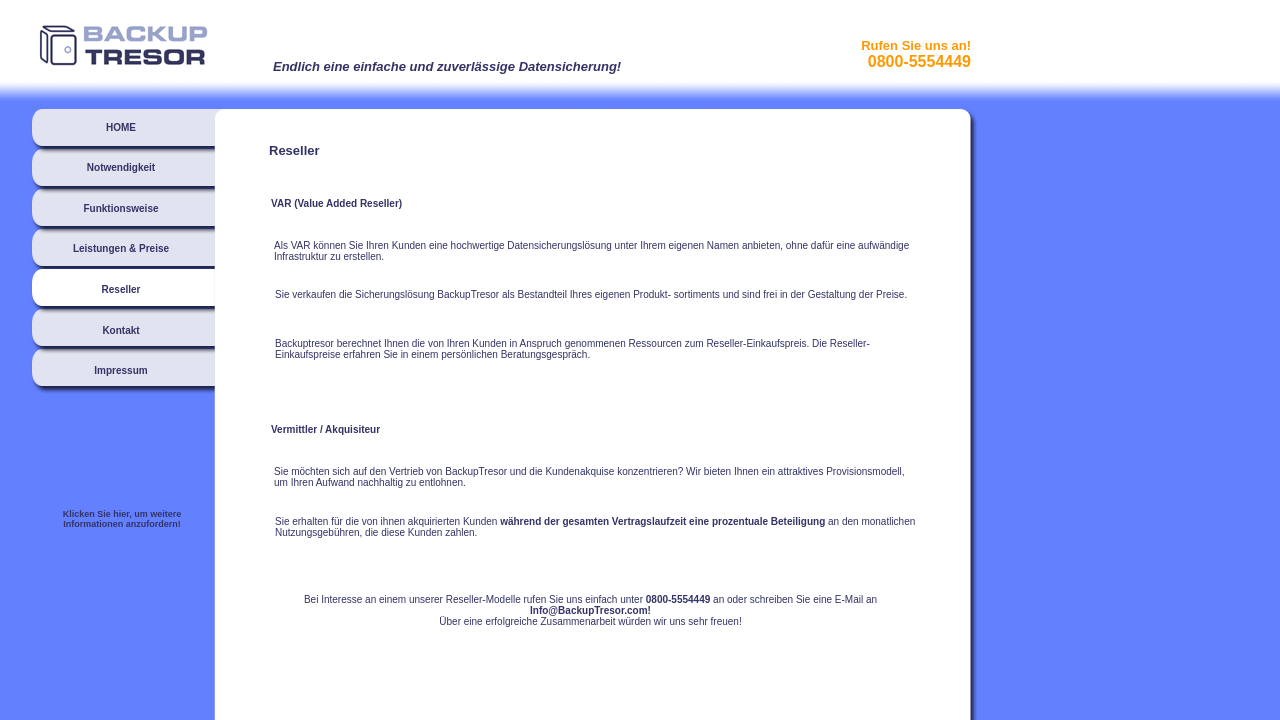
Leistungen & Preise (121, 248)
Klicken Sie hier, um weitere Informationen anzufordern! (122, 519)
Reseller (121, 289)
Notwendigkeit (121, 167)
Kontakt (120, 330)
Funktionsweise (120, 208)
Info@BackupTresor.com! (590, 610)
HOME (121, 127)
